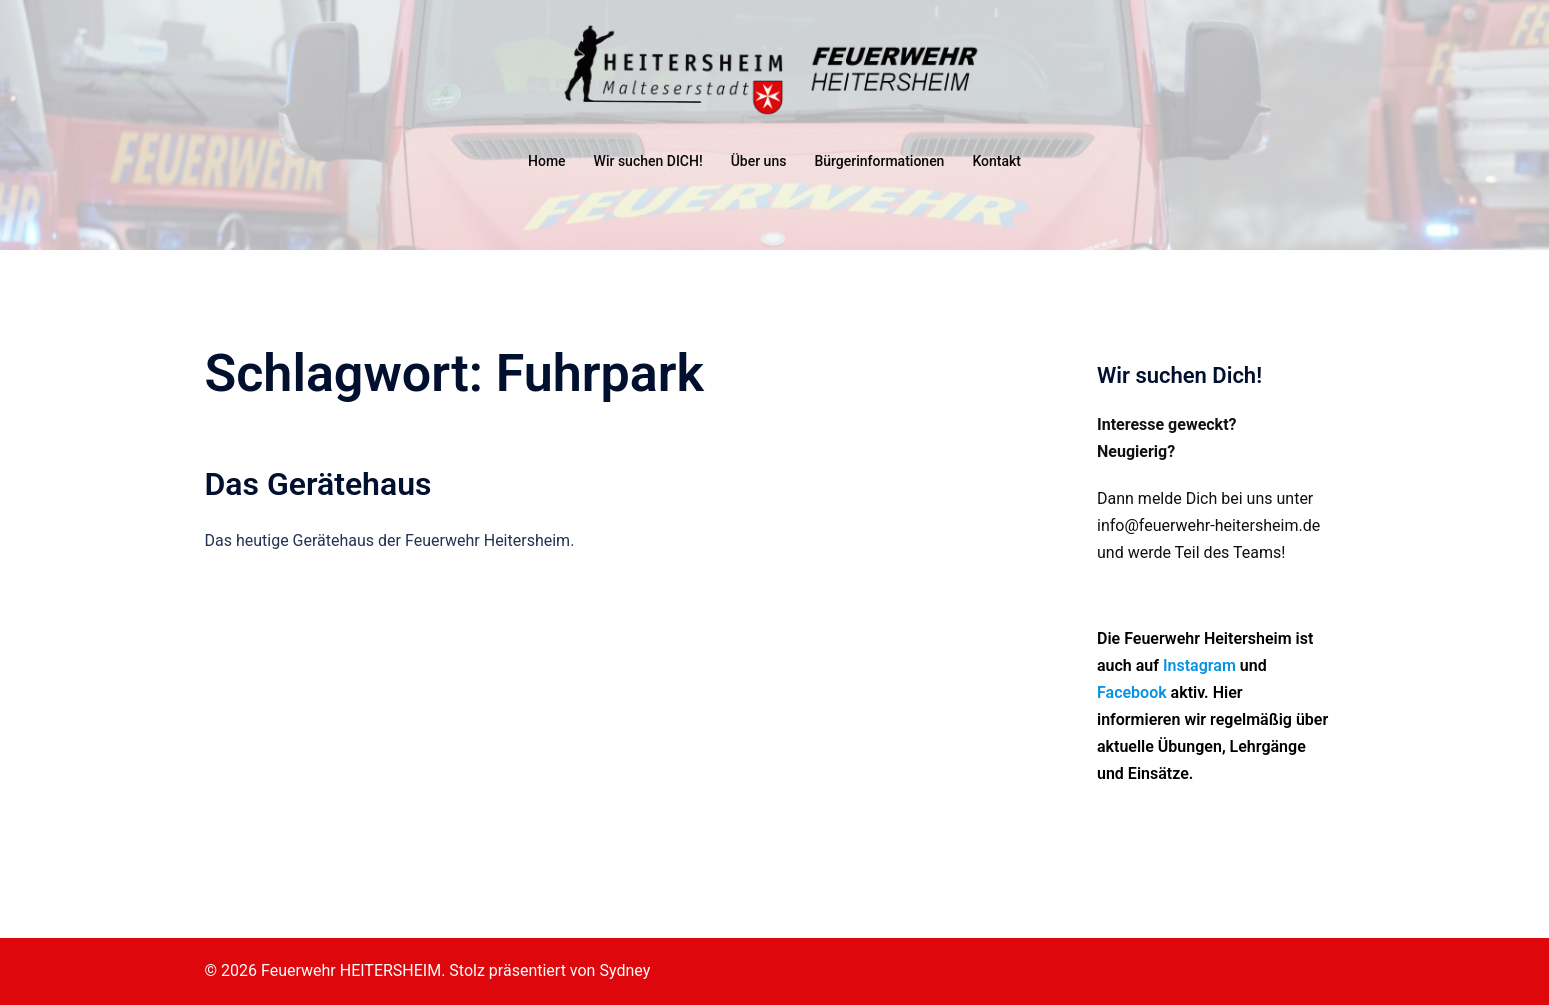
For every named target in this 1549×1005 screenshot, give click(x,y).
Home (547, 161)
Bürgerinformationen (879, 161)
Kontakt (996, 161)
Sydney (624, 970)
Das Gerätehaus (318, 484)
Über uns (759, 161)
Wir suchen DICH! (648, 161)
